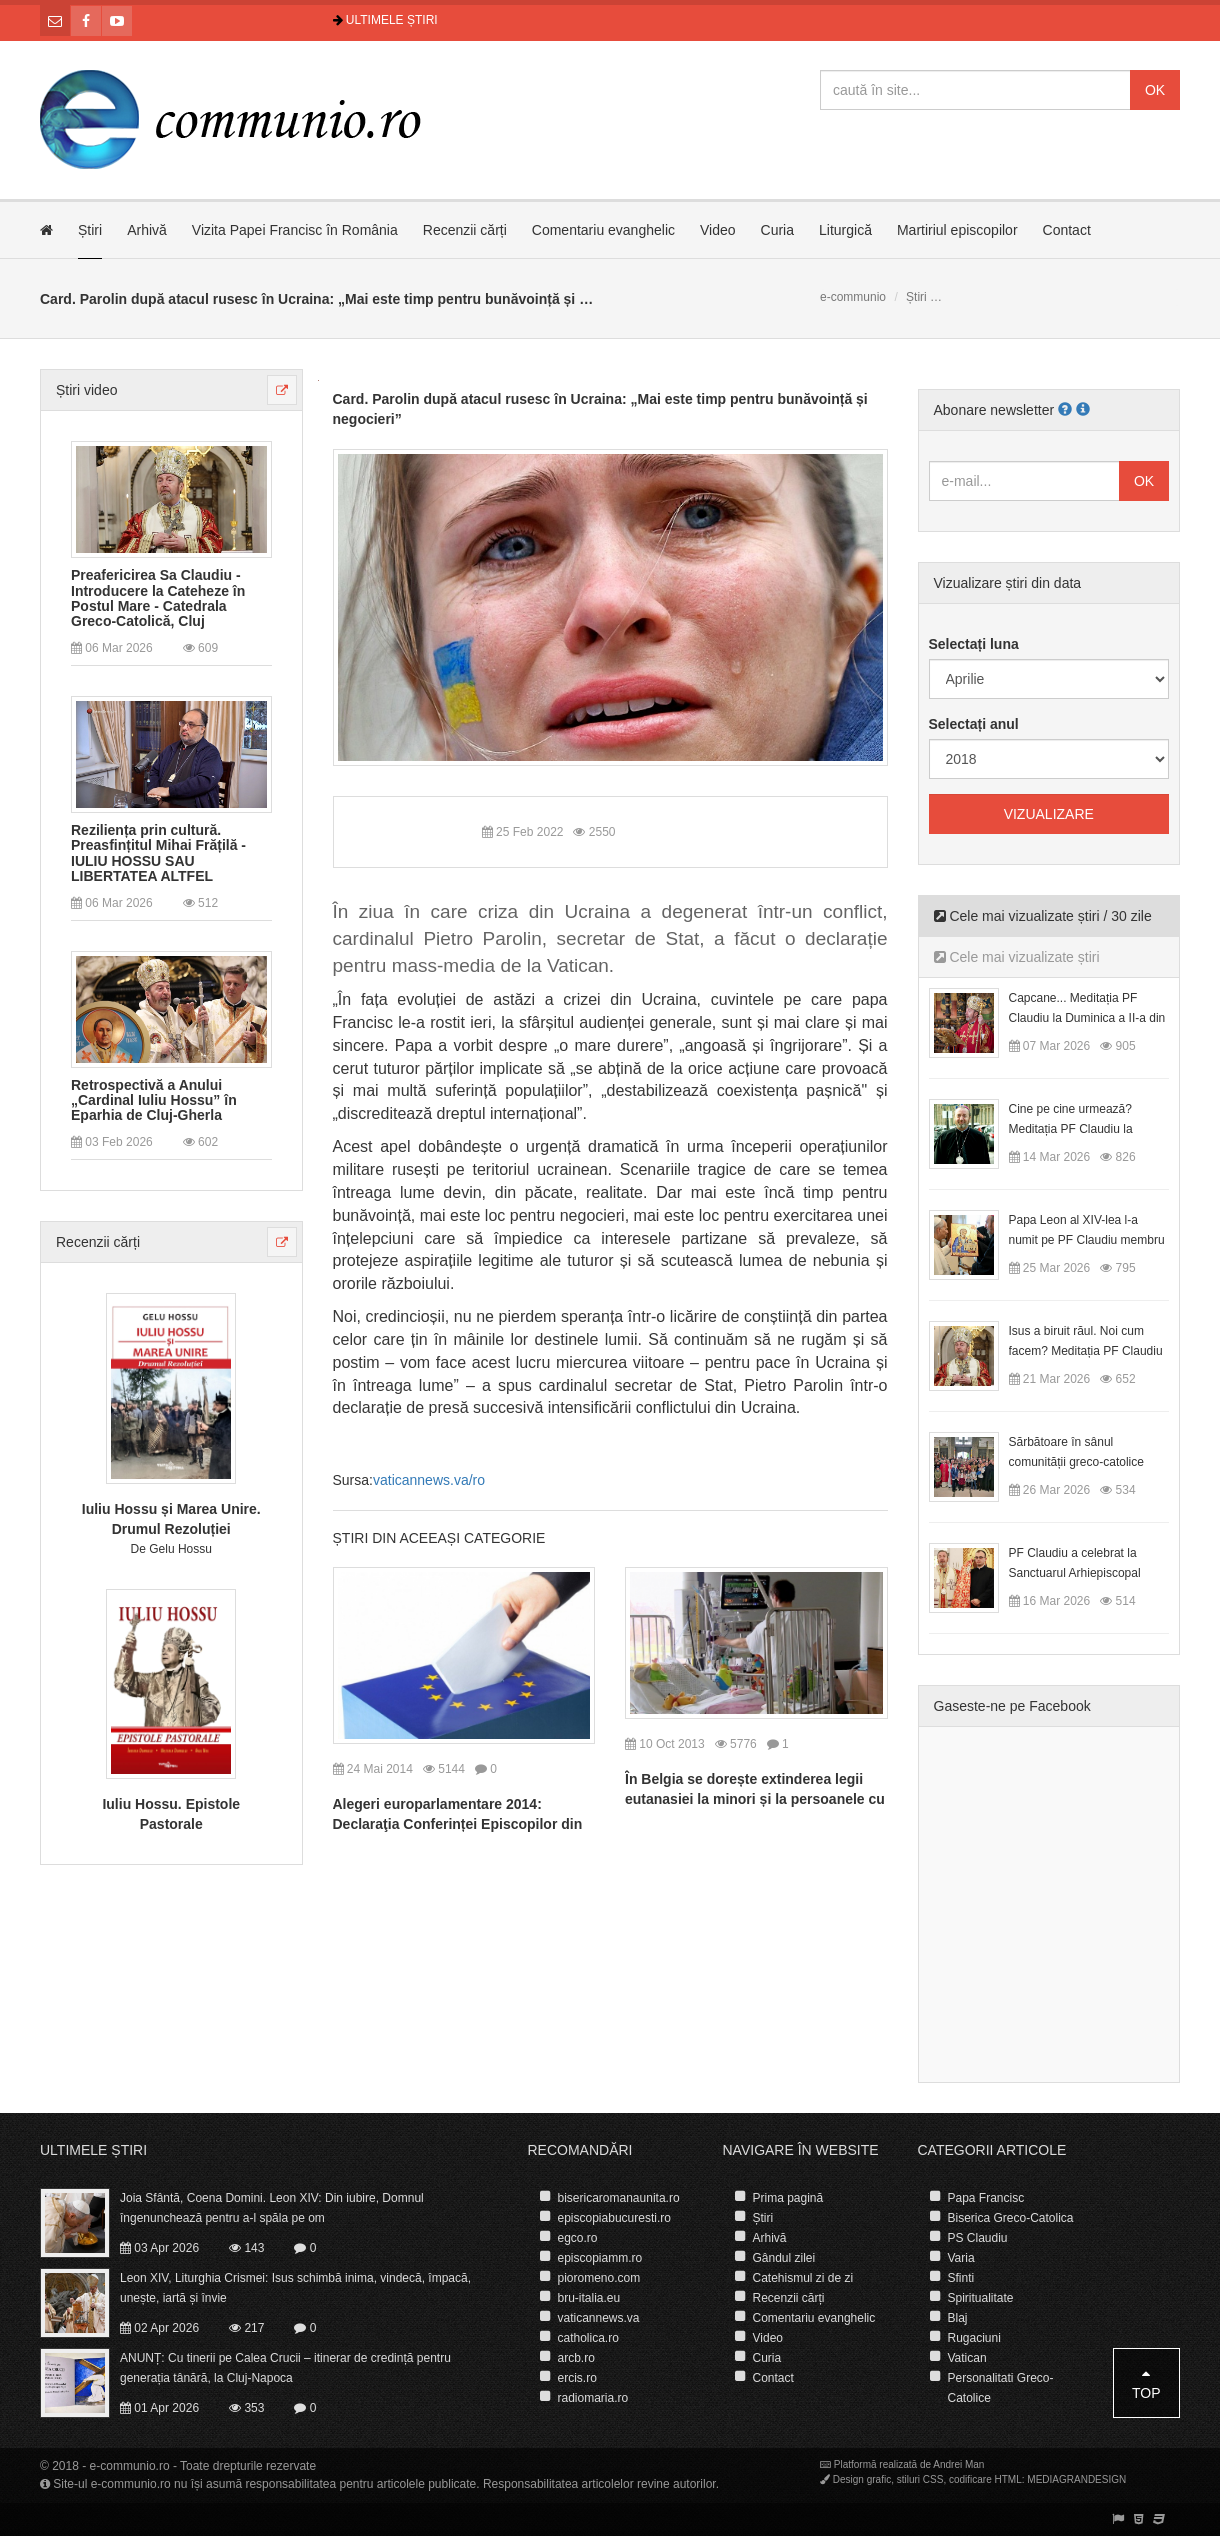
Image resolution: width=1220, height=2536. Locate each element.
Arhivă (147, 230)
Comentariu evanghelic (603, 230)
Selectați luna (974, 644)
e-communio (853, 297)
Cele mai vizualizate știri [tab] (1017, 957)
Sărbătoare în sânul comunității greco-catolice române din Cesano (1076, 1462)
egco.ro (578, 2238)
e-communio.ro (130, 2466)
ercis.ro (577, 2378)
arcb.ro (576, 2358)
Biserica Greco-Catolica (1011, 2218)
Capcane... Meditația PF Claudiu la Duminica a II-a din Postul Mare (1087, 1018)
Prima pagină (788, 2198)
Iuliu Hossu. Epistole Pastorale (171, 1814)
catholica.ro (588, 2338)
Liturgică (845, 230)
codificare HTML (985, 2479)
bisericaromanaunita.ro (619, 2198)
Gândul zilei (784, 2258)
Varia (961, 2258)
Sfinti (961, 2278)
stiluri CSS (920, 2479)
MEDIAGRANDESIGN (1076, 2479)
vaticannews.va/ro (429, 1480)
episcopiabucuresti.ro (614, 2218)
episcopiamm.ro (600, 2258)
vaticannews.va (599, 2318)
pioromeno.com (599, 2278)
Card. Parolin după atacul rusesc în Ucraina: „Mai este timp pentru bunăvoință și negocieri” (600, 409)
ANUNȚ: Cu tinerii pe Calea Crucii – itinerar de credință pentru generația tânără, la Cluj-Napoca (285, 2368)
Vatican (967, 2358)
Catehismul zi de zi (803, 2278)
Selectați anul (974, 724)
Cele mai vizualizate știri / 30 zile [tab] (1043, 916)
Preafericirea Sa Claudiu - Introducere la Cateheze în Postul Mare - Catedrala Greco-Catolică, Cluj (158, 598)
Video (718, 230)
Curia (777, 230)
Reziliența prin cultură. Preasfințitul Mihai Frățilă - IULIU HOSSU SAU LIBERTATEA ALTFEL (158, 853)
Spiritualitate (981, 2298)
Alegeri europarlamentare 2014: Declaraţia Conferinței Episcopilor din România (458, 1824)
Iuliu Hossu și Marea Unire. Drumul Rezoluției (171, 1519)
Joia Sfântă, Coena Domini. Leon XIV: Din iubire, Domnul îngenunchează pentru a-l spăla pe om (272, 2208)
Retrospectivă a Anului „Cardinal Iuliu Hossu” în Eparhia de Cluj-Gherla (154, 1101)
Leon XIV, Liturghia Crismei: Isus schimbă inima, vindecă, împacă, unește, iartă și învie (295, 2288)
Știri (90, 230)
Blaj (958, 2318)
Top (1146, 2383)
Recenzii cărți (465, 230)
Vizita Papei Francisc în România (295, 230)
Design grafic (862, 2479)
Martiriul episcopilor (957, 230)
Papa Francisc (986, 2198)
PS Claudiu (978, 2238)
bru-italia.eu (589, 2298)
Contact (1067, 230)
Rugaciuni (974, 2338)
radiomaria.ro (593, 2398)
